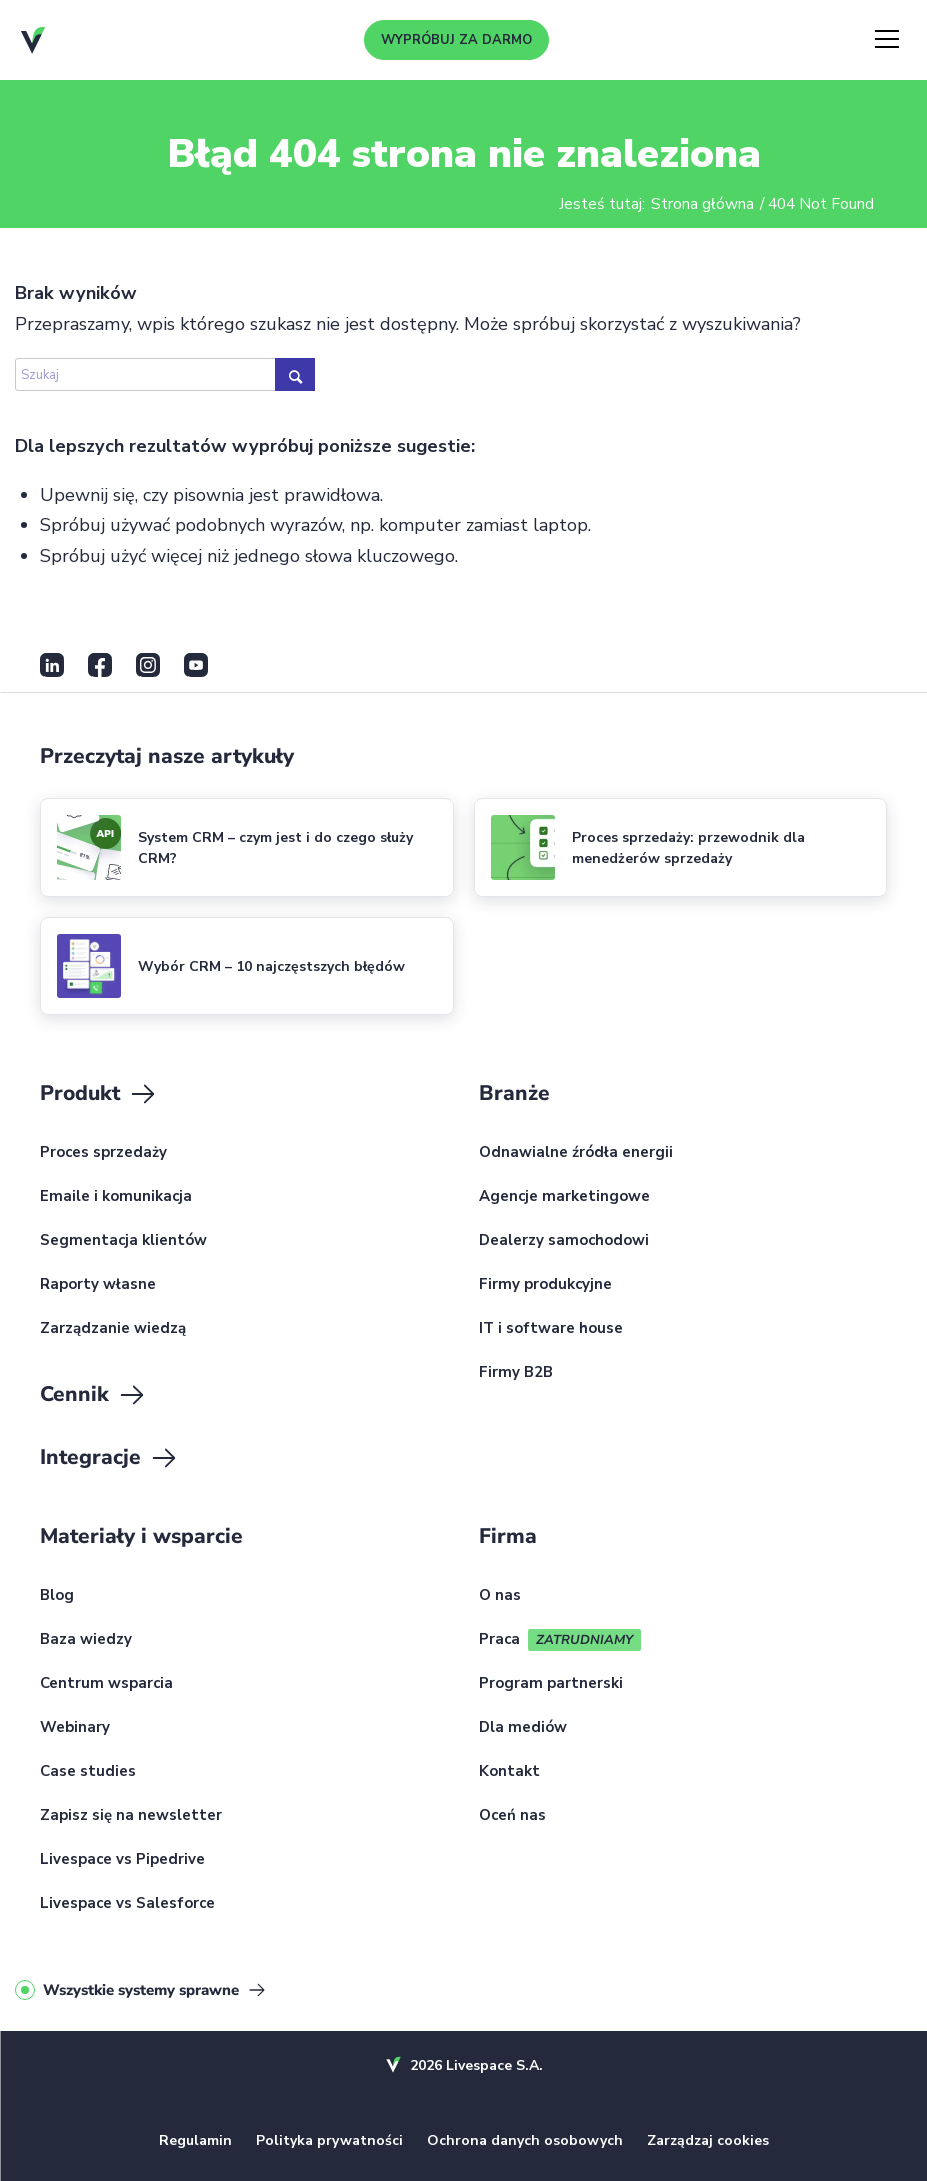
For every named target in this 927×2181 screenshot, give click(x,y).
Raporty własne (98, 1285)
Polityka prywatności (329, 2140)
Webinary (75, 1728)
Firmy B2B (516, 1373)
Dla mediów (523, 1728)
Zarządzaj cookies (708, 2140)
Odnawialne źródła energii (576, 1153)
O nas (500, 1596)
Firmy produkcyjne (545, 1285)
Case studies (88, 1772)
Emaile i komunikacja (116, 1197)
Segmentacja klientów (123, 1241)
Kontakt (509, 1772)
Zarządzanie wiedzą (113, 1329)
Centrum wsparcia (106, 1684)
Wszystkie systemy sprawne (141, 1990)
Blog (57, 1596)
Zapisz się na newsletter (131, 1816)
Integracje (109, 1458)
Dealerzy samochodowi (564, 1241)
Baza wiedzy (86, 1640)
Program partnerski (551, 1684)
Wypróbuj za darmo (456, 40)
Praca (499, 1640)
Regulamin (195, 2140)
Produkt (99, 1094)
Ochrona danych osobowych (525, 2140)
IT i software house (551, 1329)
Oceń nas (512, 1816)
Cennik (93, 1395)
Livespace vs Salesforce (127, 1904)
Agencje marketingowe (564, 1197)
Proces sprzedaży (103, 1153)
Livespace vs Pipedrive (122, 1860)
